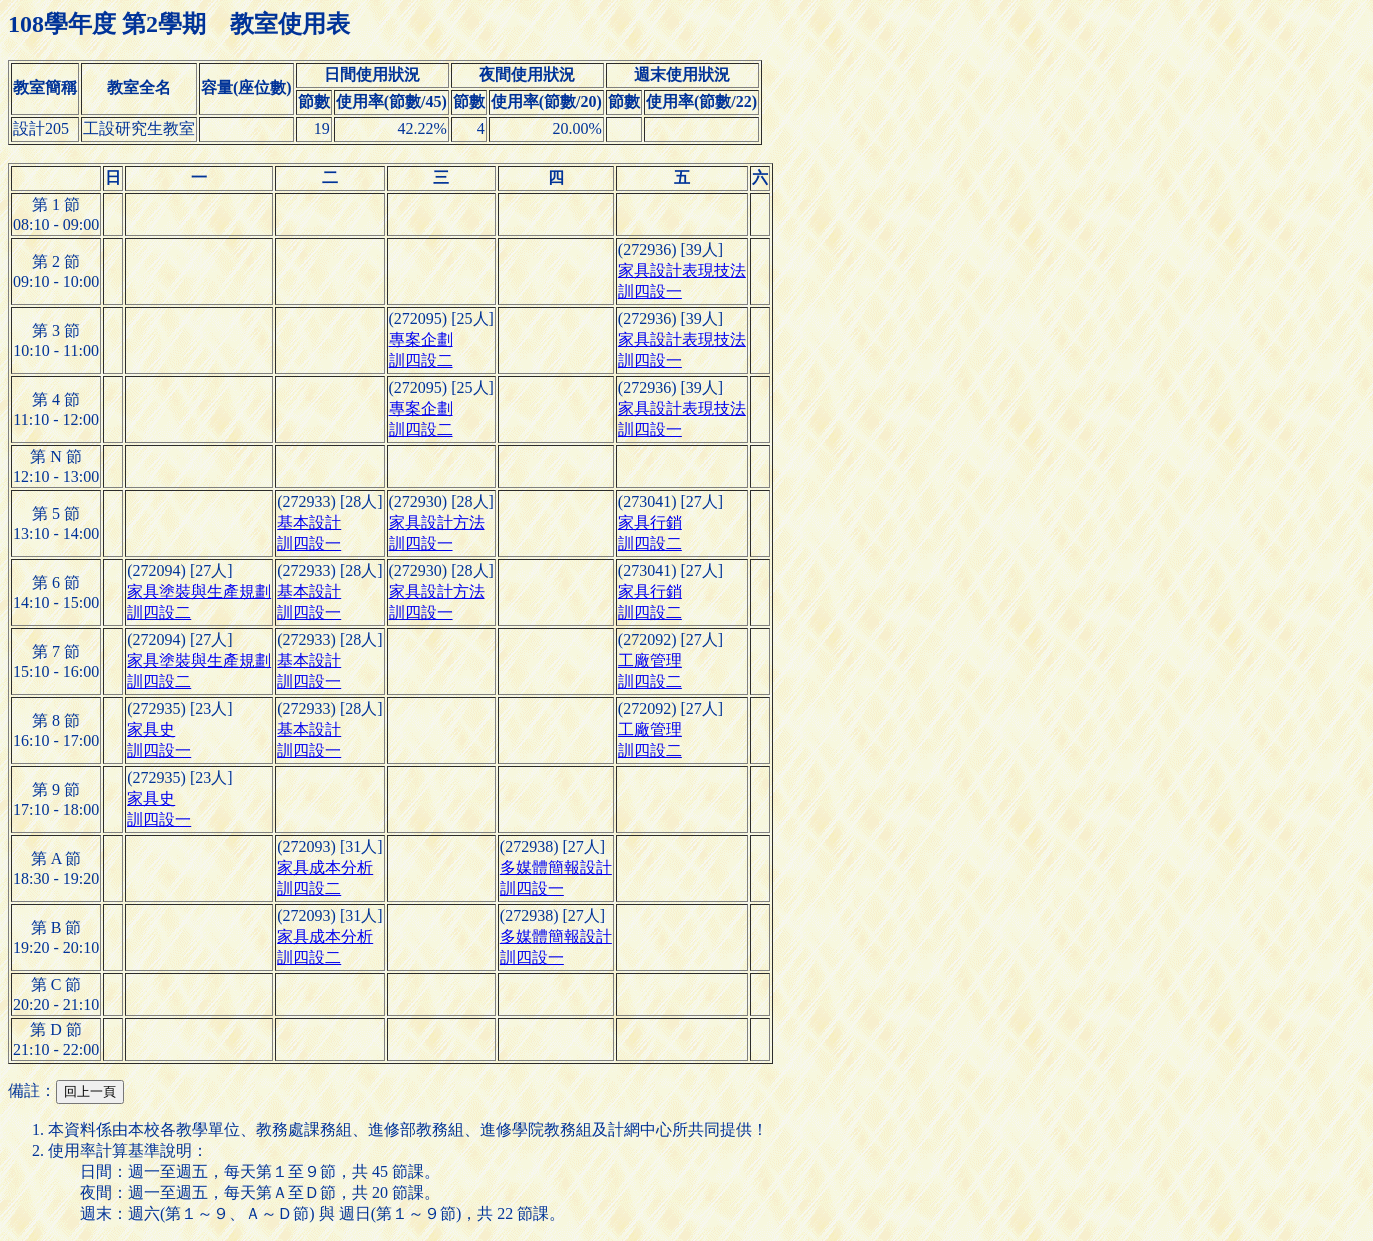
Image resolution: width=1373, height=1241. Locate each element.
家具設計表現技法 (682, 270)
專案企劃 (421, 339)
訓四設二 (421, 360)
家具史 (151, 729)
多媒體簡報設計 (556, 867)
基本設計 (309, 522)
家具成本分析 (325, 867)
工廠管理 (650, 660)
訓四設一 (650, 291)
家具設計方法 (437, 522)
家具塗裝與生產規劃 (199, 591)
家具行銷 (650, 522)
